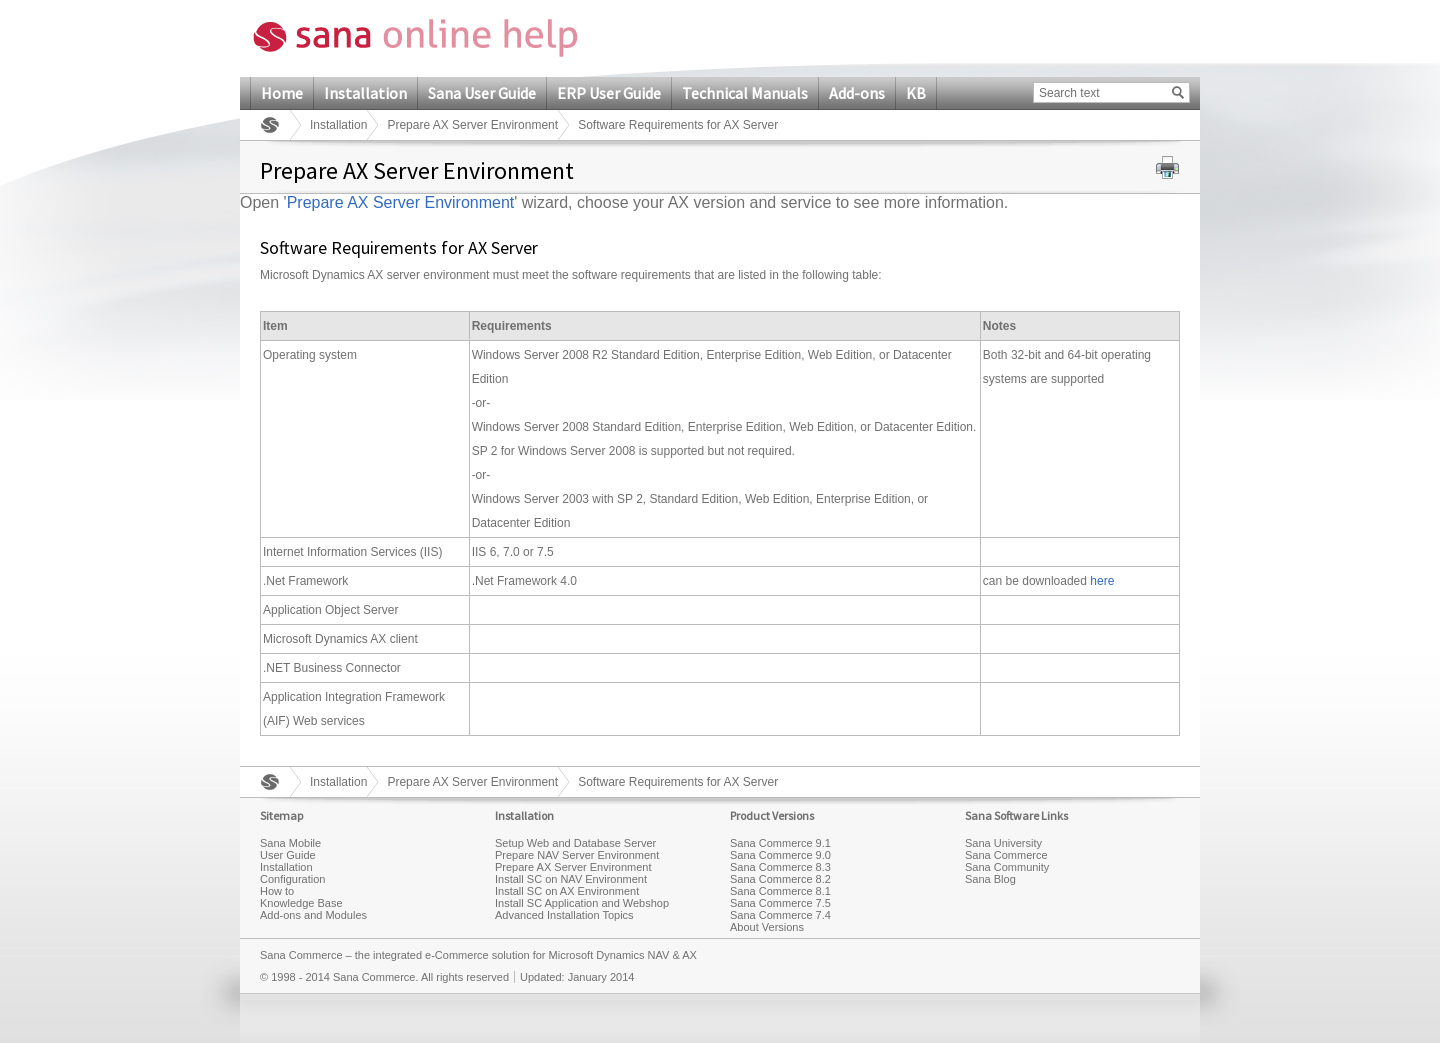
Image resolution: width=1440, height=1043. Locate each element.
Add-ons (857, 93)
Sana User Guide (482, 93)
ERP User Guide (609, 93)
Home (282, 93)
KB (916, 93)
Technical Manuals (745, 93)
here (1102, 581)
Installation (365, 93)
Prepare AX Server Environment (472, 125)
